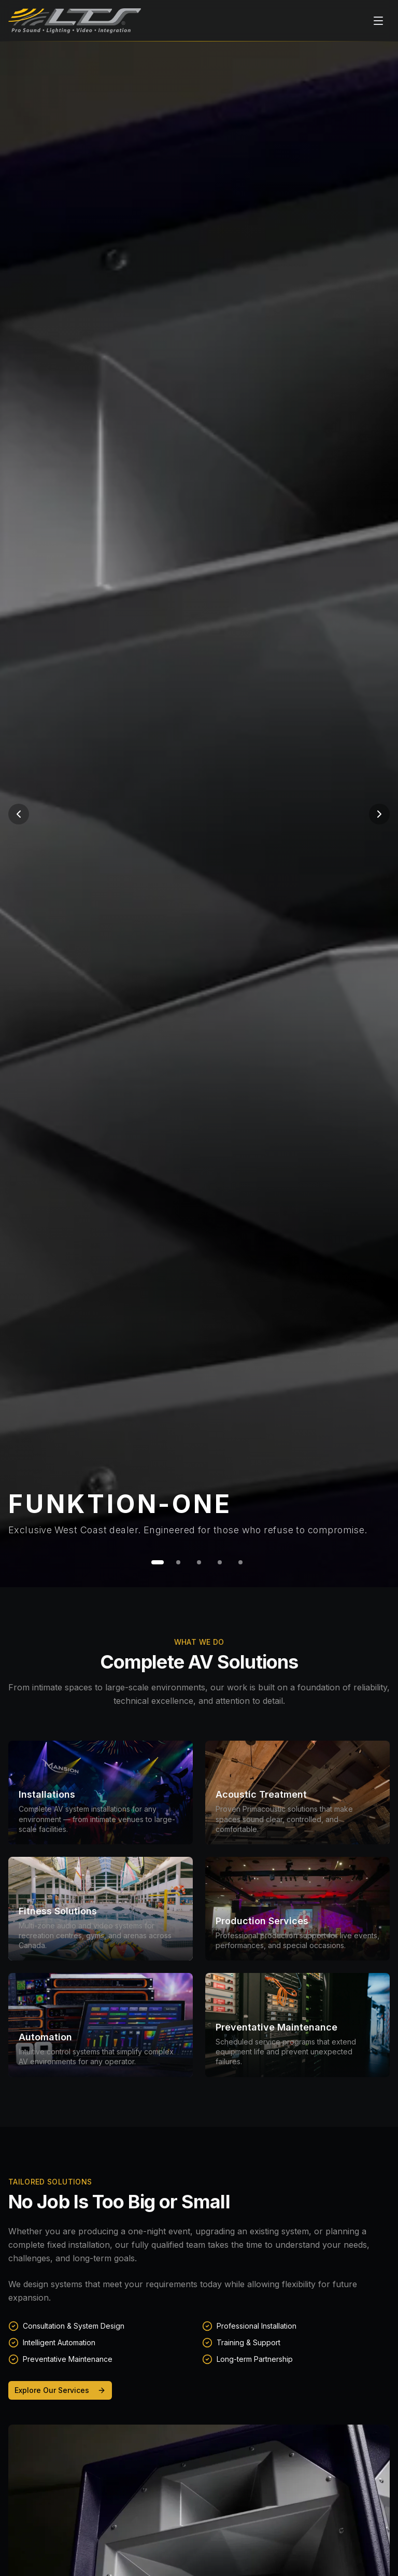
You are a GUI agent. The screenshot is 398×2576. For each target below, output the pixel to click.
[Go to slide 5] (240, 1562)
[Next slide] (379, 814)
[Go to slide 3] (199, 1562)
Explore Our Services (60, 2390)
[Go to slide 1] (157, 1562)
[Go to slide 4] (219, 1562)
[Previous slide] (18, 814)
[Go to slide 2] (178, 1562)
